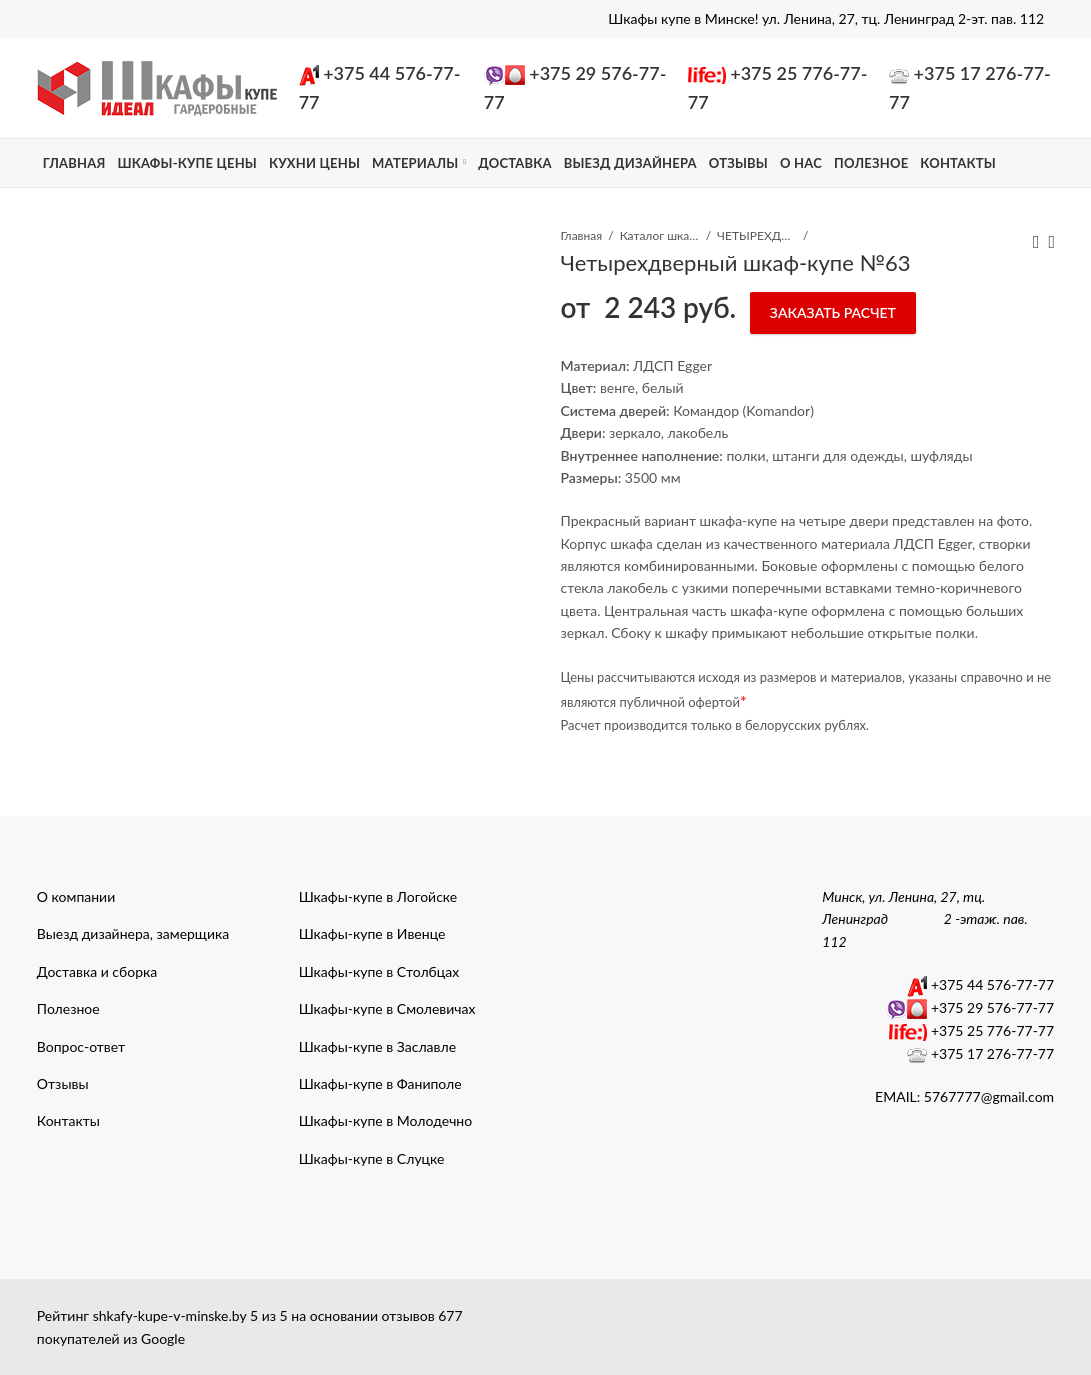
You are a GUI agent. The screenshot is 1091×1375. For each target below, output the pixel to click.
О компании (76, 896)
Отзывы (63, 1083)
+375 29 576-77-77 (992, 1007)
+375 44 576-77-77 (992, 984)
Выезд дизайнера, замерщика (133, 933)
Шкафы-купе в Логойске (378, 896)
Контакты (68, 1120)
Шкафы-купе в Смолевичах (387, 1008)
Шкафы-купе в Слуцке (372, 1158)
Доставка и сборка (97, 971)
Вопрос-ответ (81, 1046)
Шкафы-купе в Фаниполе (380, 1083)
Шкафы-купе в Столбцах (379, 971)
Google (163, 1338)
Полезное (68, 1008)
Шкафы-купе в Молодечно (386, 1120)
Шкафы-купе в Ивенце (372, 933)
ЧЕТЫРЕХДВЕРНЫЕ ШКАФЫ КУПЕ (757, 235)
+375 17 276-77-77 (992, 1053)
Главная (581, 235)
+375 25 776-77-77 (992, 1030)
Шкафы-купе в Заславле (377, 1046)
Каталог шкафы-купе (660, 235)
